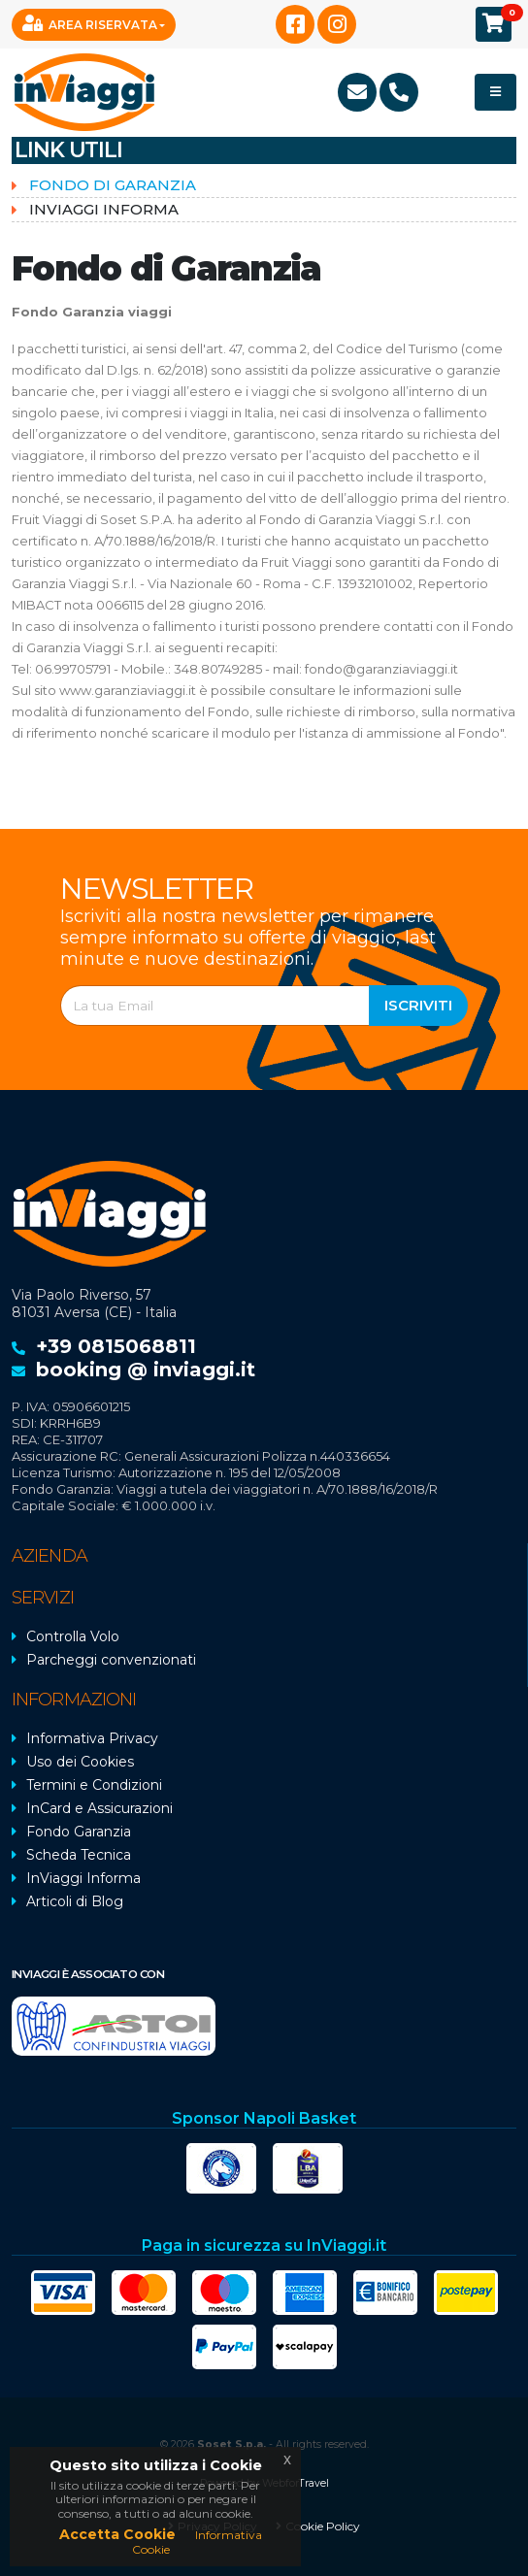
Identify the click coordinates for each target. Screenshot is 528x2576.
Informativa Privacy (92, 1738)
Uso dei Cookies (80, 1761)
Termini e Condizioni (94, 1785)
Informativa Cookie (197, 2541)
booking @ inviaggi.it (145, 1369)
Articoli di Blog (74, 1901)
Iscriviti (418, 1005)
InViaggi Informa (83, 1878)
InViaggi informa (104, 209)
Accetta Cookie (117, 2534)
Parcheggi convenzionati (111, 1659)
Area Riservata (89, 23)
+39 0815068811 (116, 1346)
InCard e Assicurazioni (99, 1808)
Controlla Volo (72, 1636)
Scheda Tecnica (78, 1855)
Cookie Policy (322, 2526)
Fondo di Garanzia (112, 185)
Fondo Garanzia (78, 1831)
